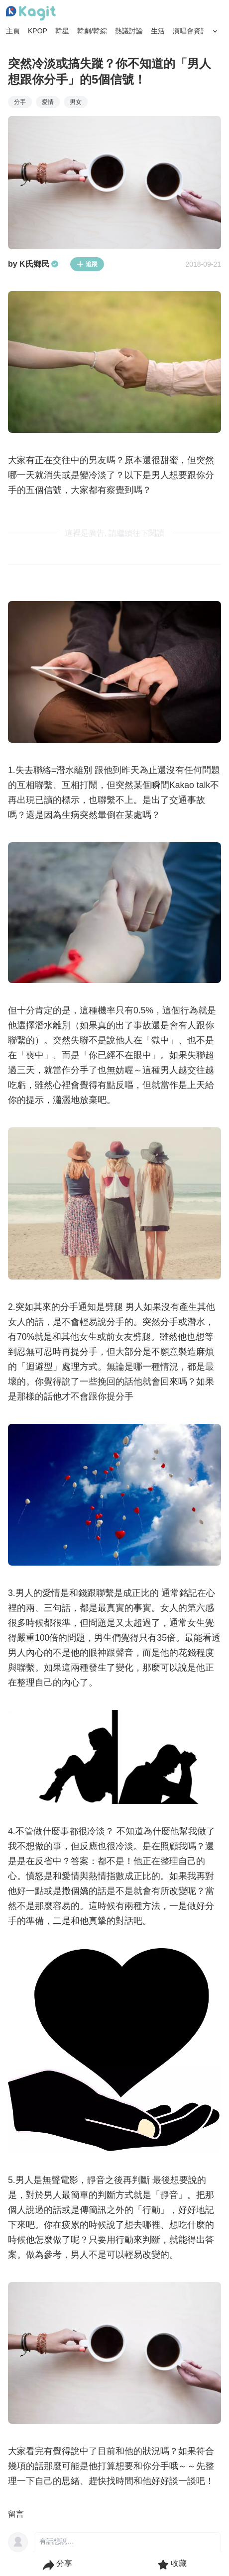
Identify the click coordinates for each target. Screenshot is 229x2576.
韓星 (62, 31)
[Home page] (31, 13)
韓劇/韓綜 (92, 31)
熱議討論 (129, 31)
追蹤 (87, 264)
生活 (158, 31)
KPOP (37, 31)
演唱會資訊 (190, 31)
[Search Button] (215, 31)
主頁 (13, 31)
